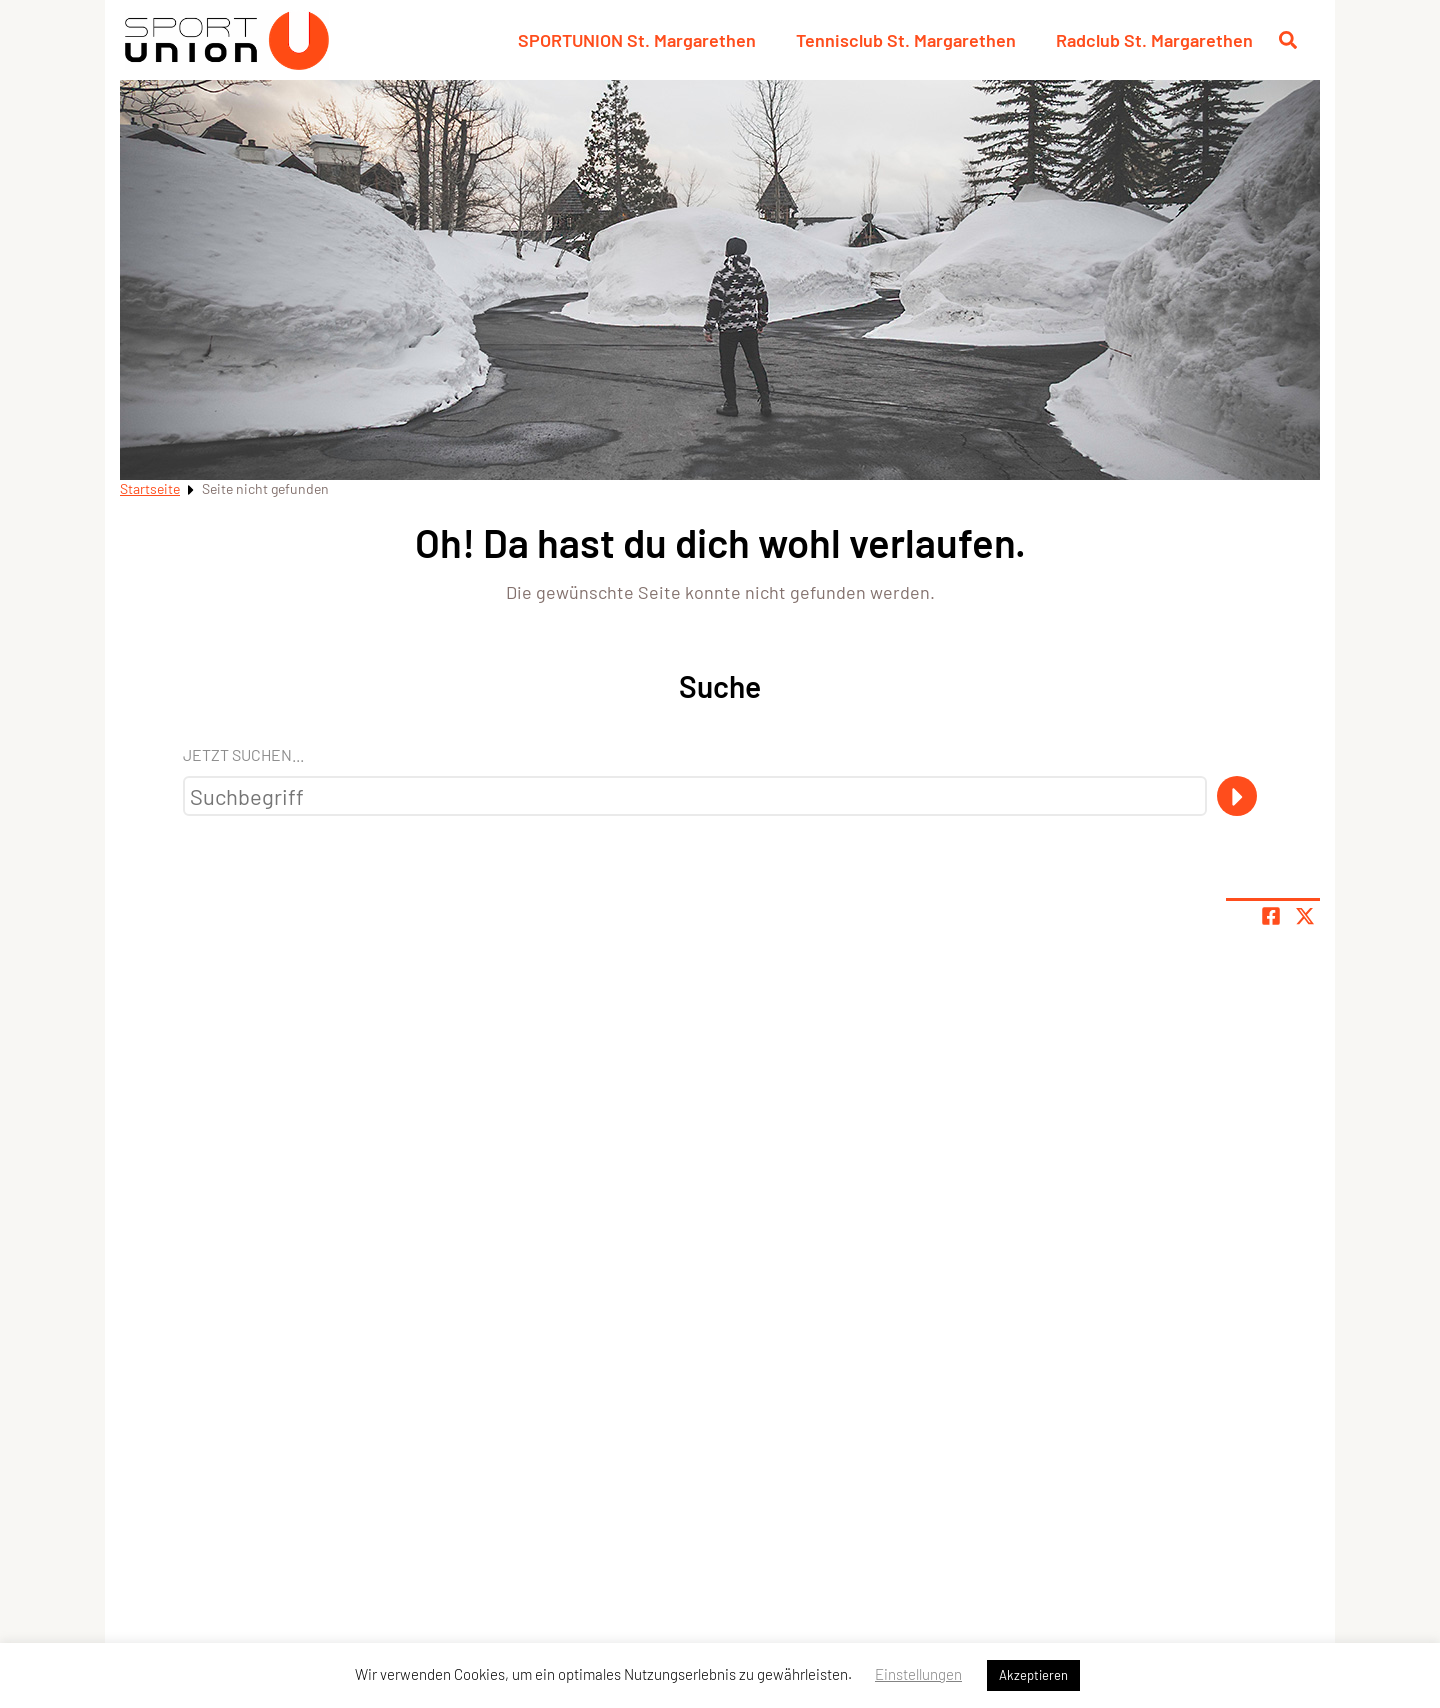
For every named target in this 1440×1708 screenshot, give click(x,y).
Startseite (150, 488)
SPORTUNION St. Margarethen (637, 40)
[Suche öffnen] (1288, 40)
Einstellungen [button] (918, 1674)
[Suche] (1237, 796)
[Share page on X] (1305, 916)
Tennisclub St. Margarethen (906, 40)
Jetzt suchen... (243, 754)
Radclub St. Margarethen (1154, 40)
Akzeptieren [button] (1033, 1675)
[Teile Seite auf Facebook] (1271, 916)
